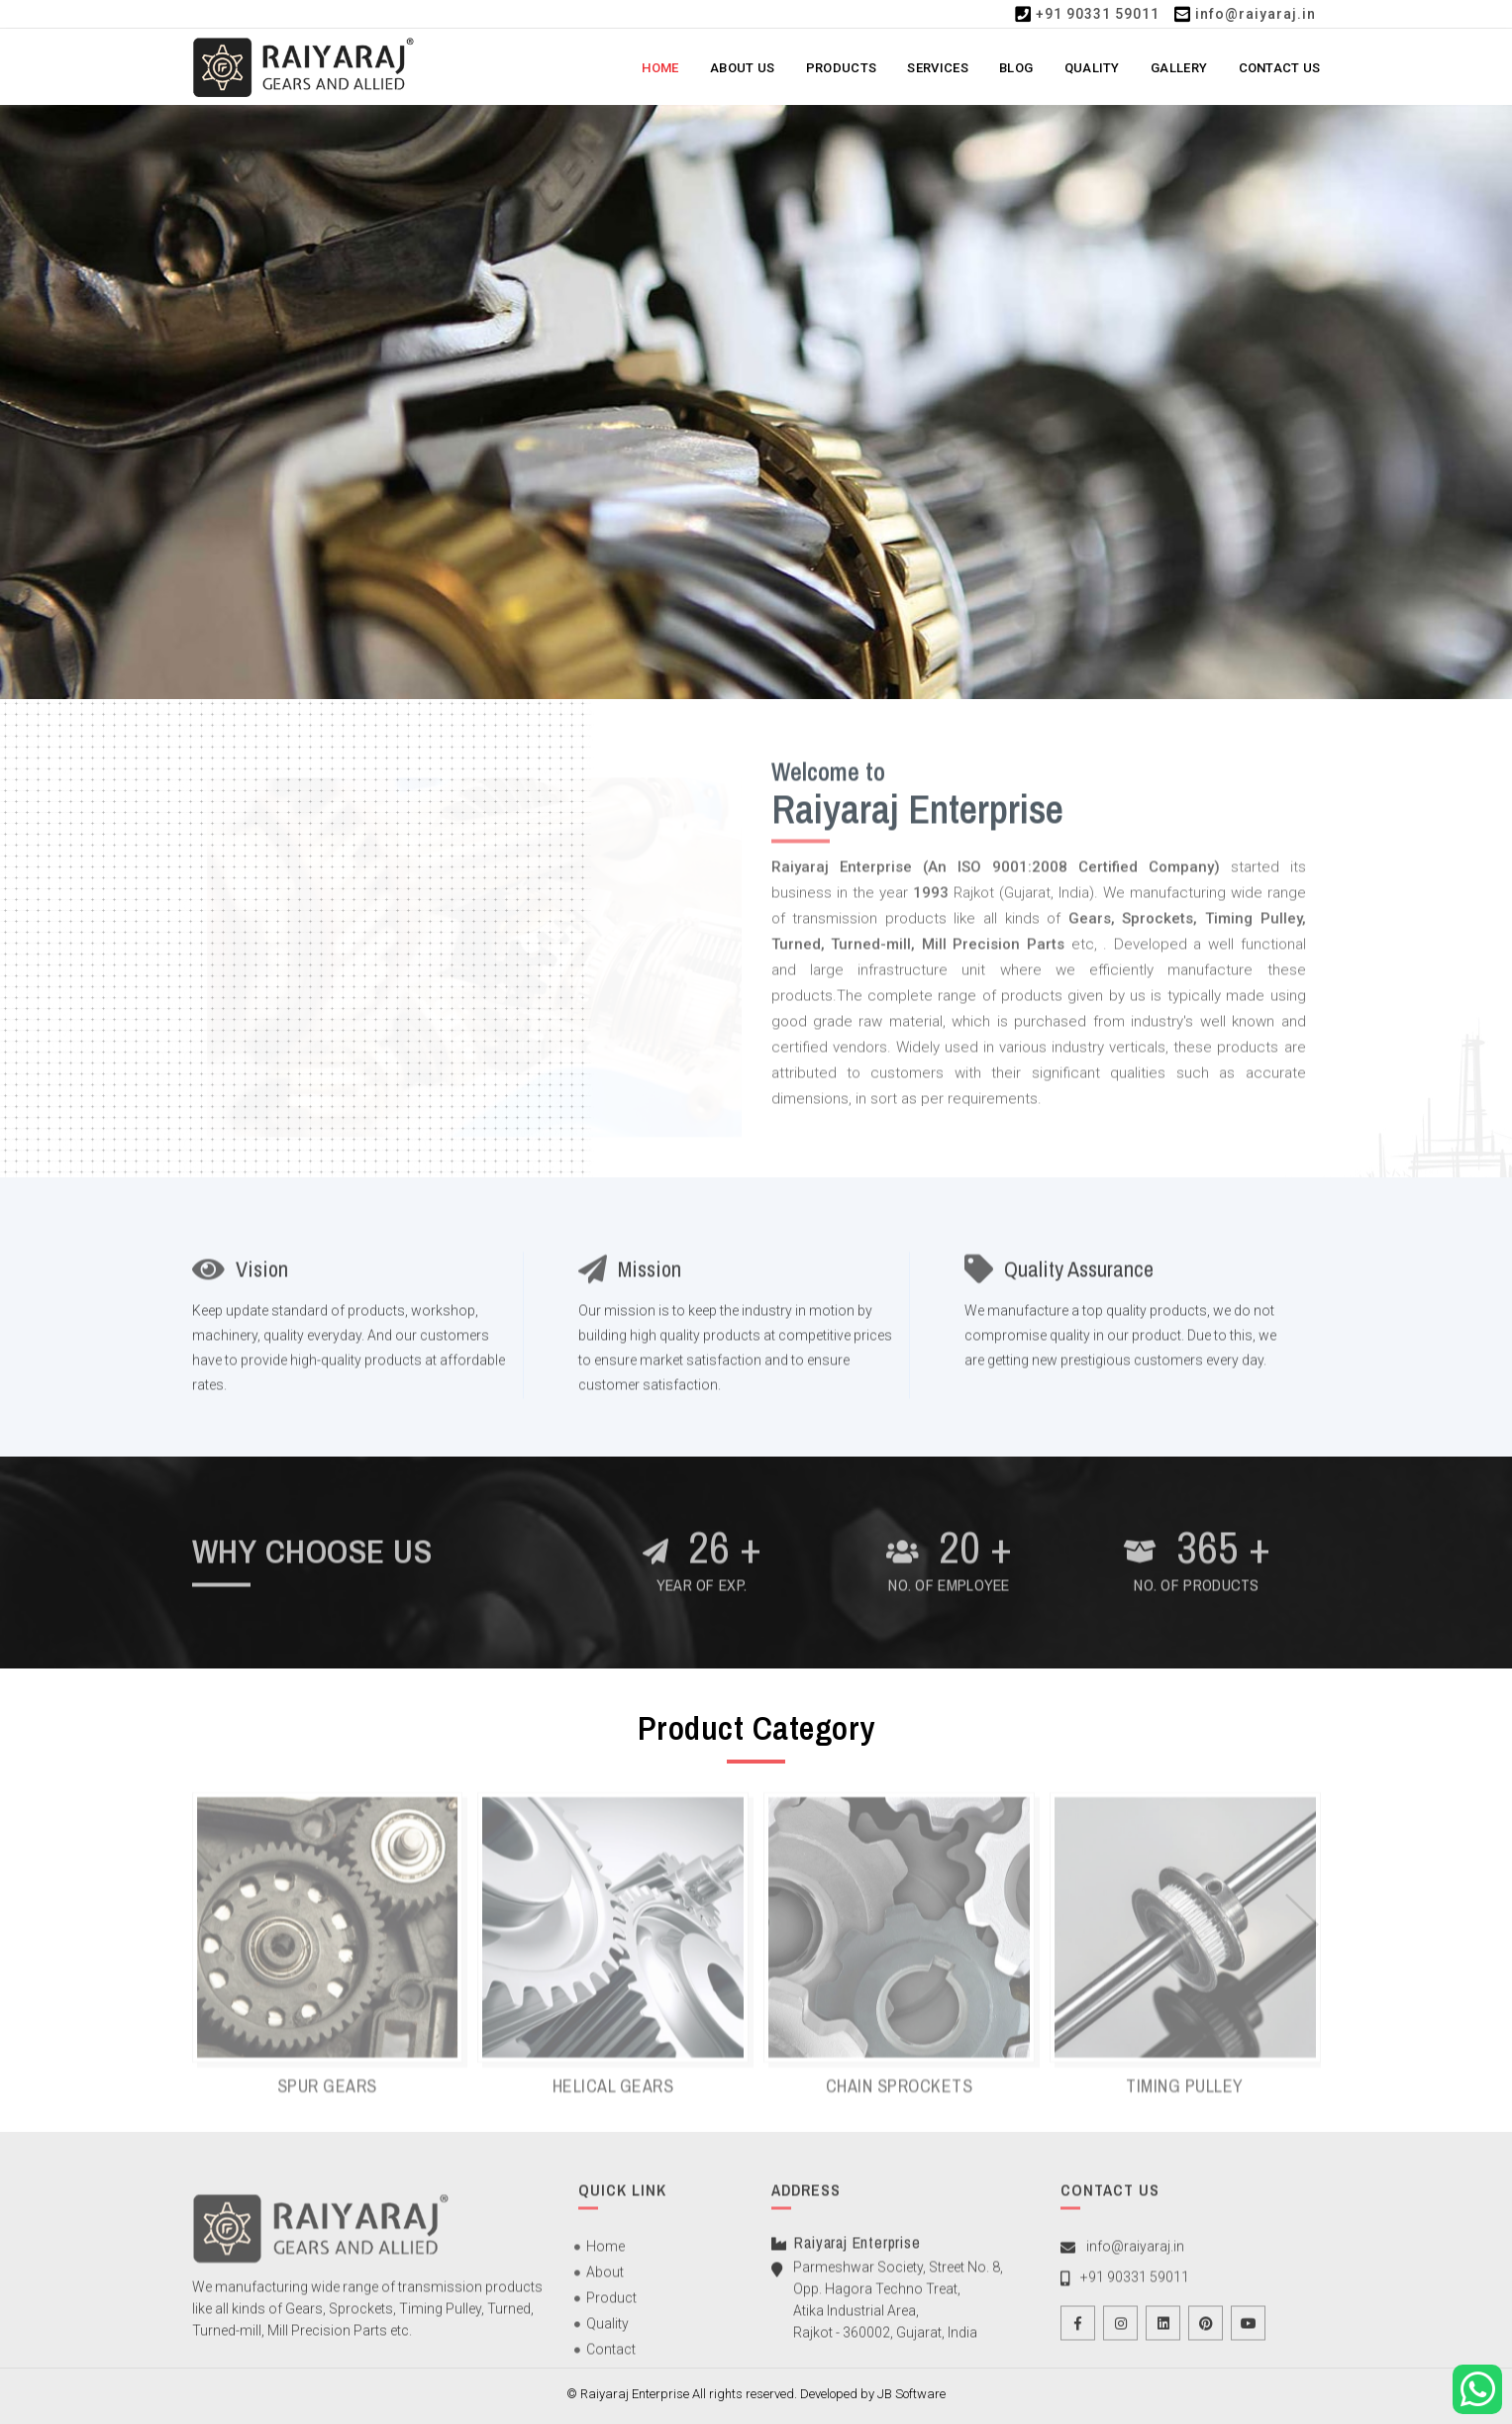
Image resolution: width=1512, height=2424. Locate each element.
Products (841, 67)
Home (660, 67)
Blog (1016, 67)
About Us (742, 67)
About (605, 2285)
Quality (1092, 67)
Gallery (1179, 67)
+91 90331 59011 (1097, 14)
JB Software (911, 2393)
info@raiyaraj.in (1255, 14)
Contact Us (1280, 67)
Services (937, 67)
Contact (611, 2363)
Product (611, 2311)
